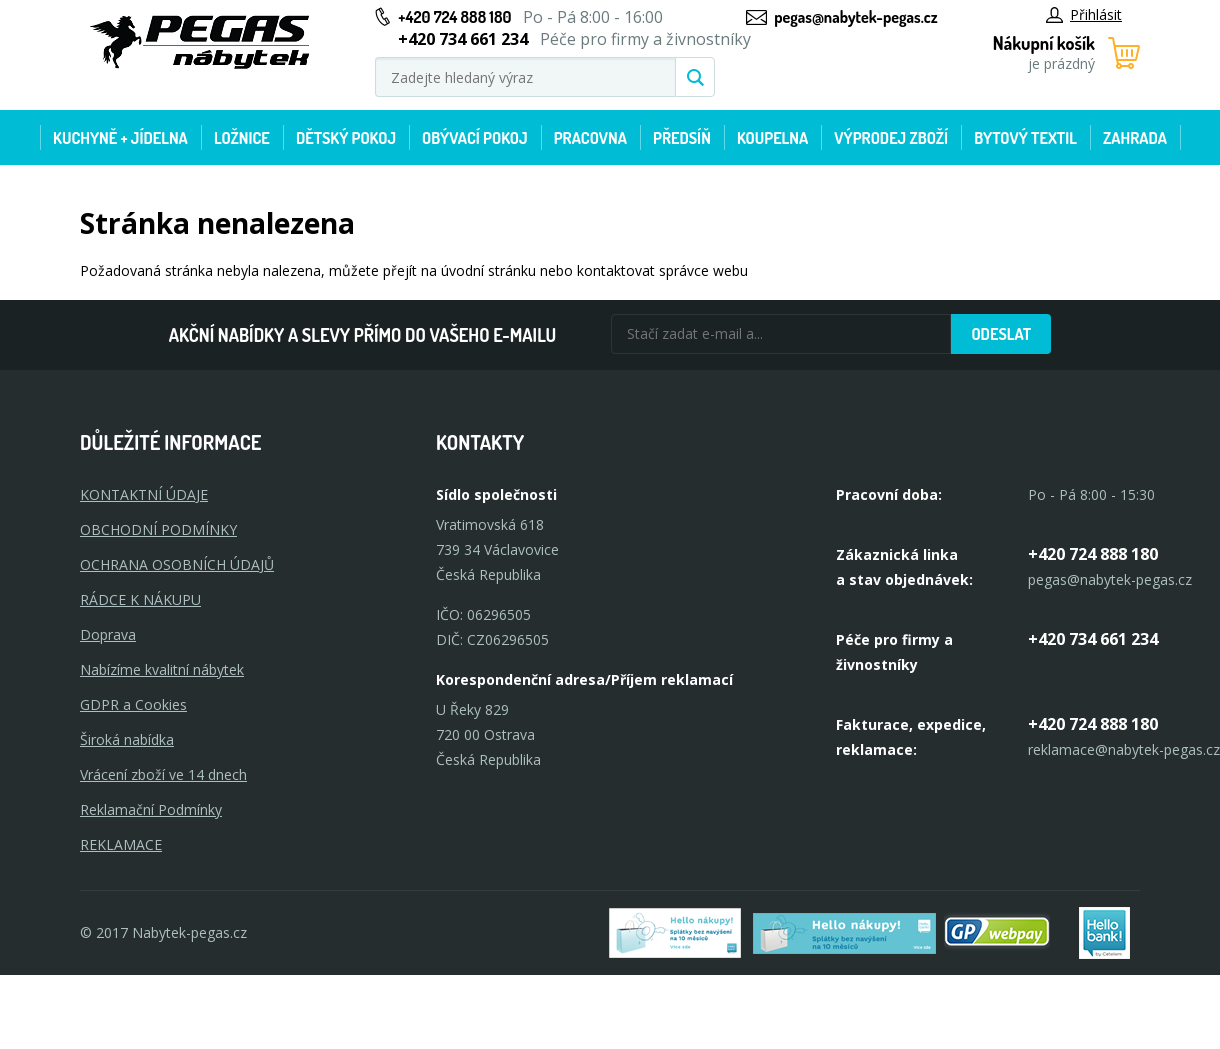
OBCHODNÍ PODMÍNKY (158, 529)
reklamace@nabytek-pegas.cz (1124, 749)
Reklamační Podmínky (151, 809)
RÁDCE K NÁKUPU (140, 599)
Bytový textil (1025, 138)
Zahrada (1135, 138)
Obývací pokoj (475, 138)
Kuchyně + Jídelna (120, 138)
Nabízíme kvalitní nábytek (162, 669)
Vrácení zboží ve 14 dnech (163, 774)
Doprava (108, 634)
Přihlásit (1084, 14)
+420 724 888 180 (454, 17)
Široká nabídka (127, 739)
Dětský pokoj (346, 138)
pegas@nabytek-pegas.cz (855, 17)
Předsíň (682, 138)
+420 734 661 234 (1093, 639)
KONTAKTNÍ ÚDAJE (144, 494)
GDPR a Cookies (133, 704)
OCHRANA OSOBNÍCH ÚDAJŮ (177, 564)
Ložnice (242, 138)
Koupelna (772, 138)
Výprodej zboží (891, 138)
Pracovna (590, 138)
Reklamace (121, 844)
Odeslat (1001, 334)
